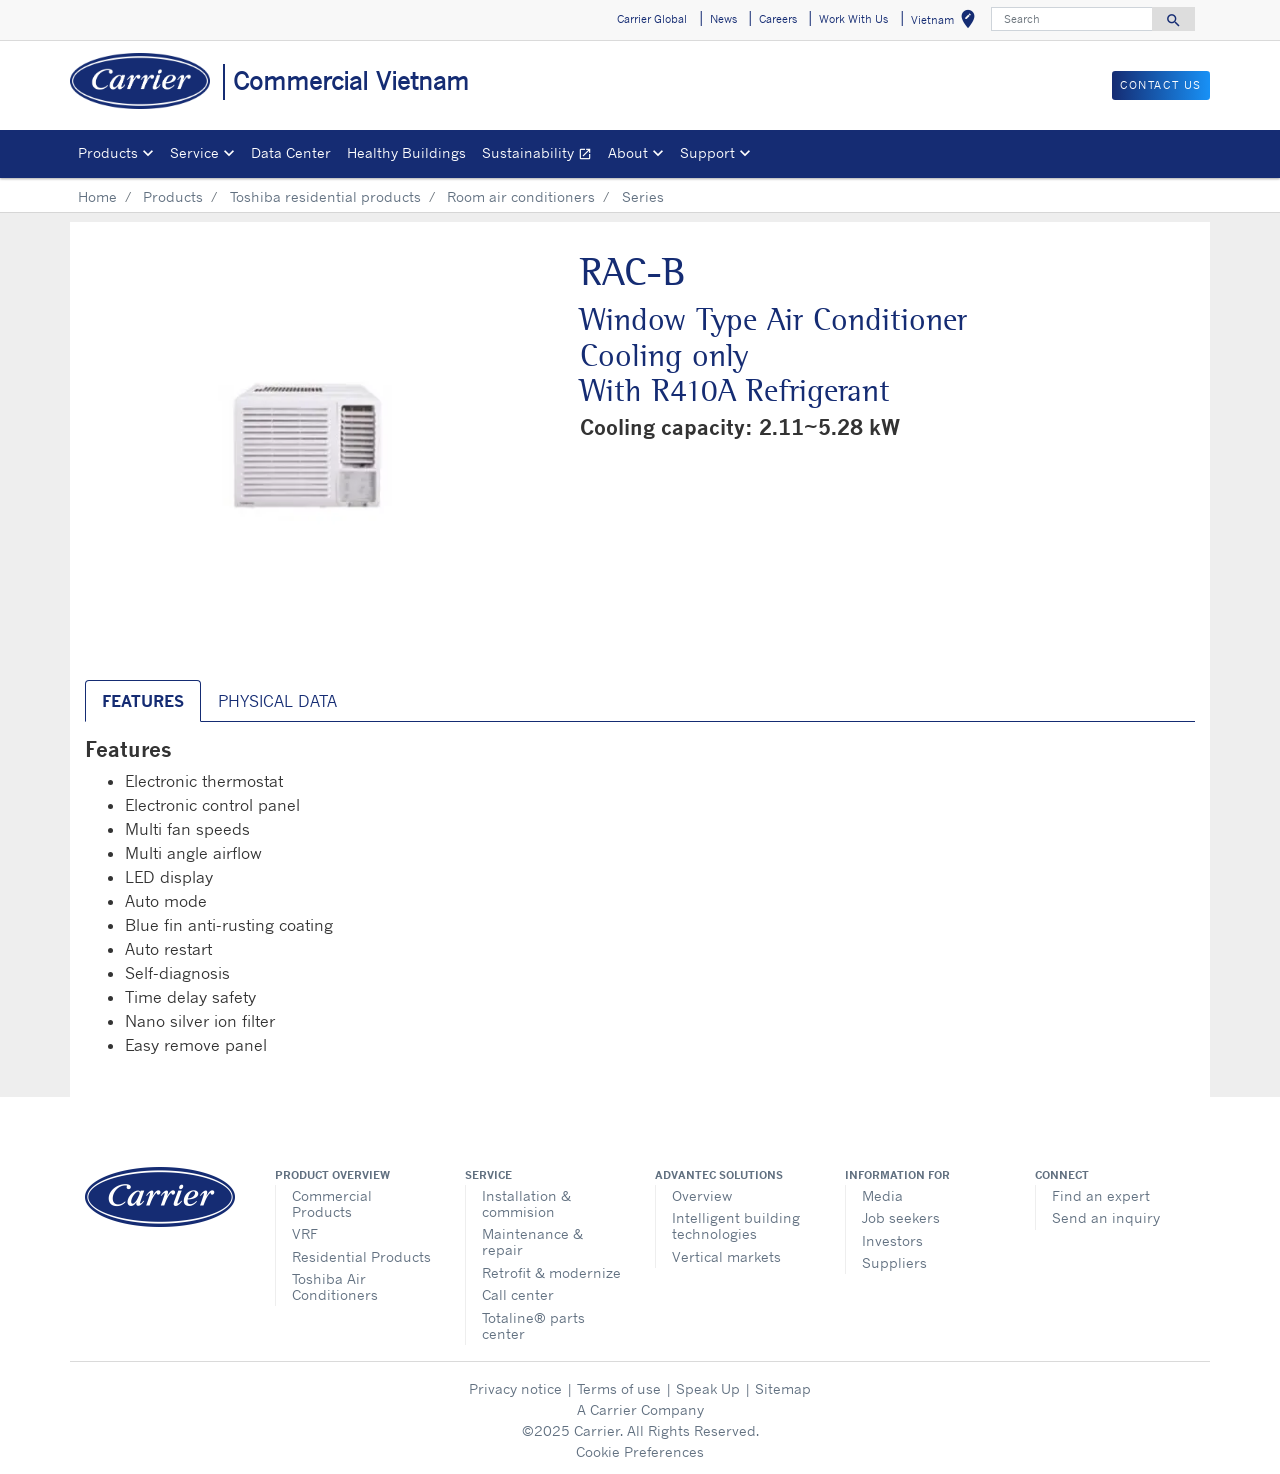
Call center (518, 1294)
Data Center (291, 152)
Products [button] (108, 152)
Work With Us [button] (853, 19)
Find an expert (1101, 1195)
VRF (305, 1233)
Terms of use (619, 1388)
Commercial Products (332, 1203)
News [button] (723, 19)
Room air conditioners (521, 196)
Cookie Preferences (640, 1451)
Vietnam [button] (947, 22)
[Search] (1072, 19)
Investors (892, 1240)
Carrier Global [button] (652, 19)
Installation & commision (526, 1203)
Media (882, 1195)
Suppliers (894, 1262)
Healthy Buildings (406, 152)
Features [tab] (143, 701)
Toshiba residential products (325, 196)
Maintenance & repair (532, 1241)
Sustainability (541, 155)
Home (97, 196)
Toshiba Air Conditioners (335, 1286)
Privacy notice (515, 1388)
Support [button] (707, 152)
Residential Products (361, 1256)
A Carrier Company (640, 1409)
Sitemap (783, 1388)
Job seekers (901, 1217)
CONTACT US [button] (1161, 85)
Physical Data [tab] (277, 701)
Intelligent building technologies (736, 1225)
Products (173, 196)
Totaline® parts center (533, 1325)
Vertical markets (726, 1256)
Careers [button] (778, 19)
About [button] (628, 152)
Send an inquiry (1106, 1217)
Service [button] (194, 152)
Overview (702, 1195)
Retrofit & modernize (551, 1272)
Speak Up (708, 1388)
